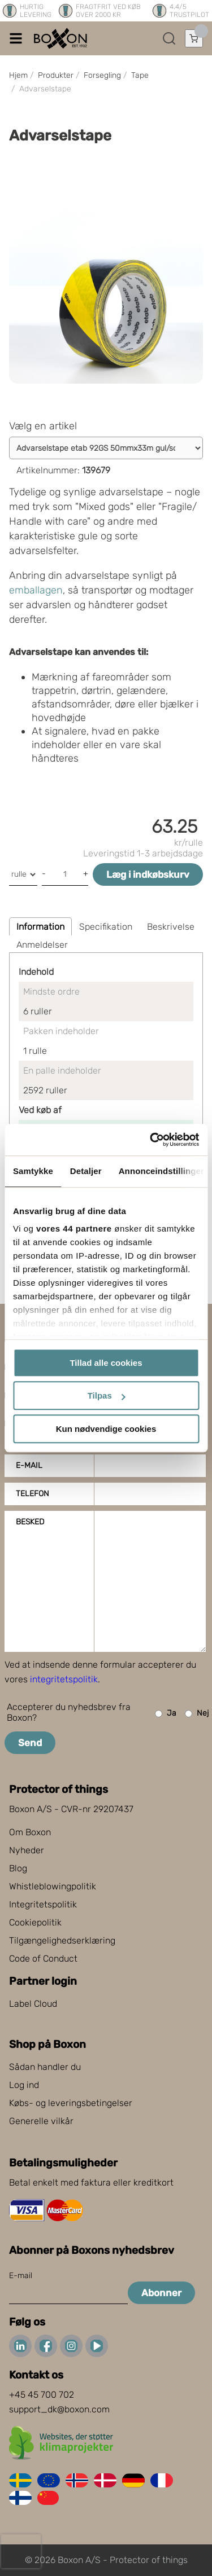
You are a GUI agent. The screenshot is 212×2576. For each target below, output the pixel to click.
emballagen (36, 590)
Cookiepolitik (35, 1922)
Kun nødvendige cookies (106, 1429)
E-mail (29, 1465)
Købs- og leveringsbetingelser (70, 2103)
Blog (18, 1868)
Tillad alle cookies (106, 1363)
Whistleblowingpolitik (52, 1886)
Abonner (161, 2292)
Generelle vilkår (41, 2121)
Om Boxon (30, 1832)
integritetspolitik (64, 1679)
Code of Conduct (43, 1958)
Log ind (24, 2085)
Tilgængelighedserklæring (62, 1940)
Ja (165, 1714)
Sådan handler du (45, 2066)
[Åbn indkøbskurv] (194, 38)
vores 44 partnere (74, 1228)
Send (30, 1742)
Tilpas (107, 1395)
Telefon (32, 1493)
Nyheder (26, 1850)
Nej (197, 1714)
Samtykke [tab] (33, 1171)
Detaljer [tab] (86, 1171)
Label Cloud (33, 2003)
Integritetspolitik (43, 1904)
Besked (30, 1522)
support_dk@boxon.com (59, 2409)
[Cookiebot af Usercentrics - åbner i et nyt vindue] (151, 1139)
